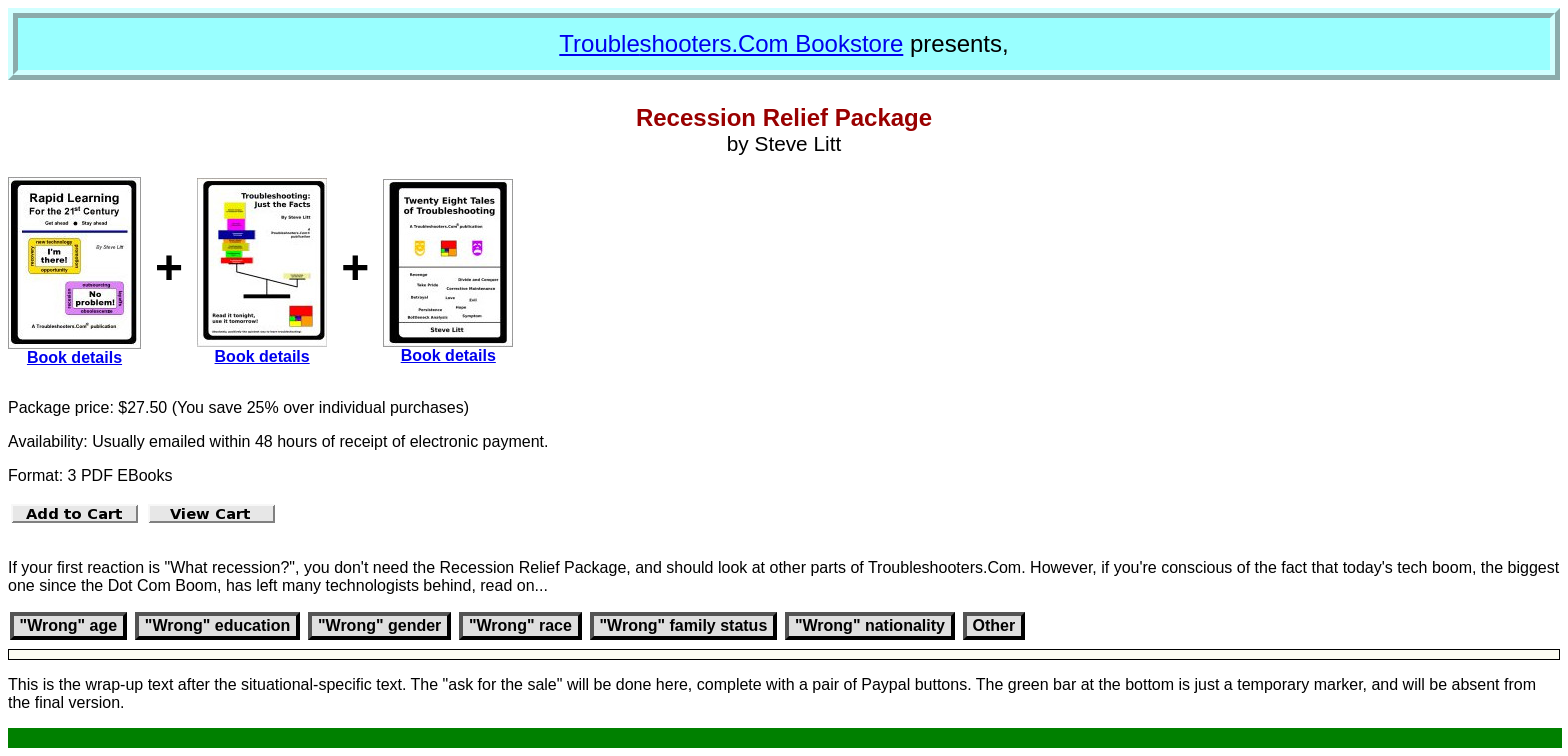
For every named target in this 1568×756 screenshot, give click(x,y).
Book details (74, 357)
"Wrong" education (218, 625)
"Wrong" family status (684, 625)
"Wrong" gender (379, 625)
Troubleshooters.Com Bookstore (731, 43)
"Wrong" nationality (870, 625)
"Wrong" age (69, 625)
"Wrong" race (520, 625)
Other (994, 625)
